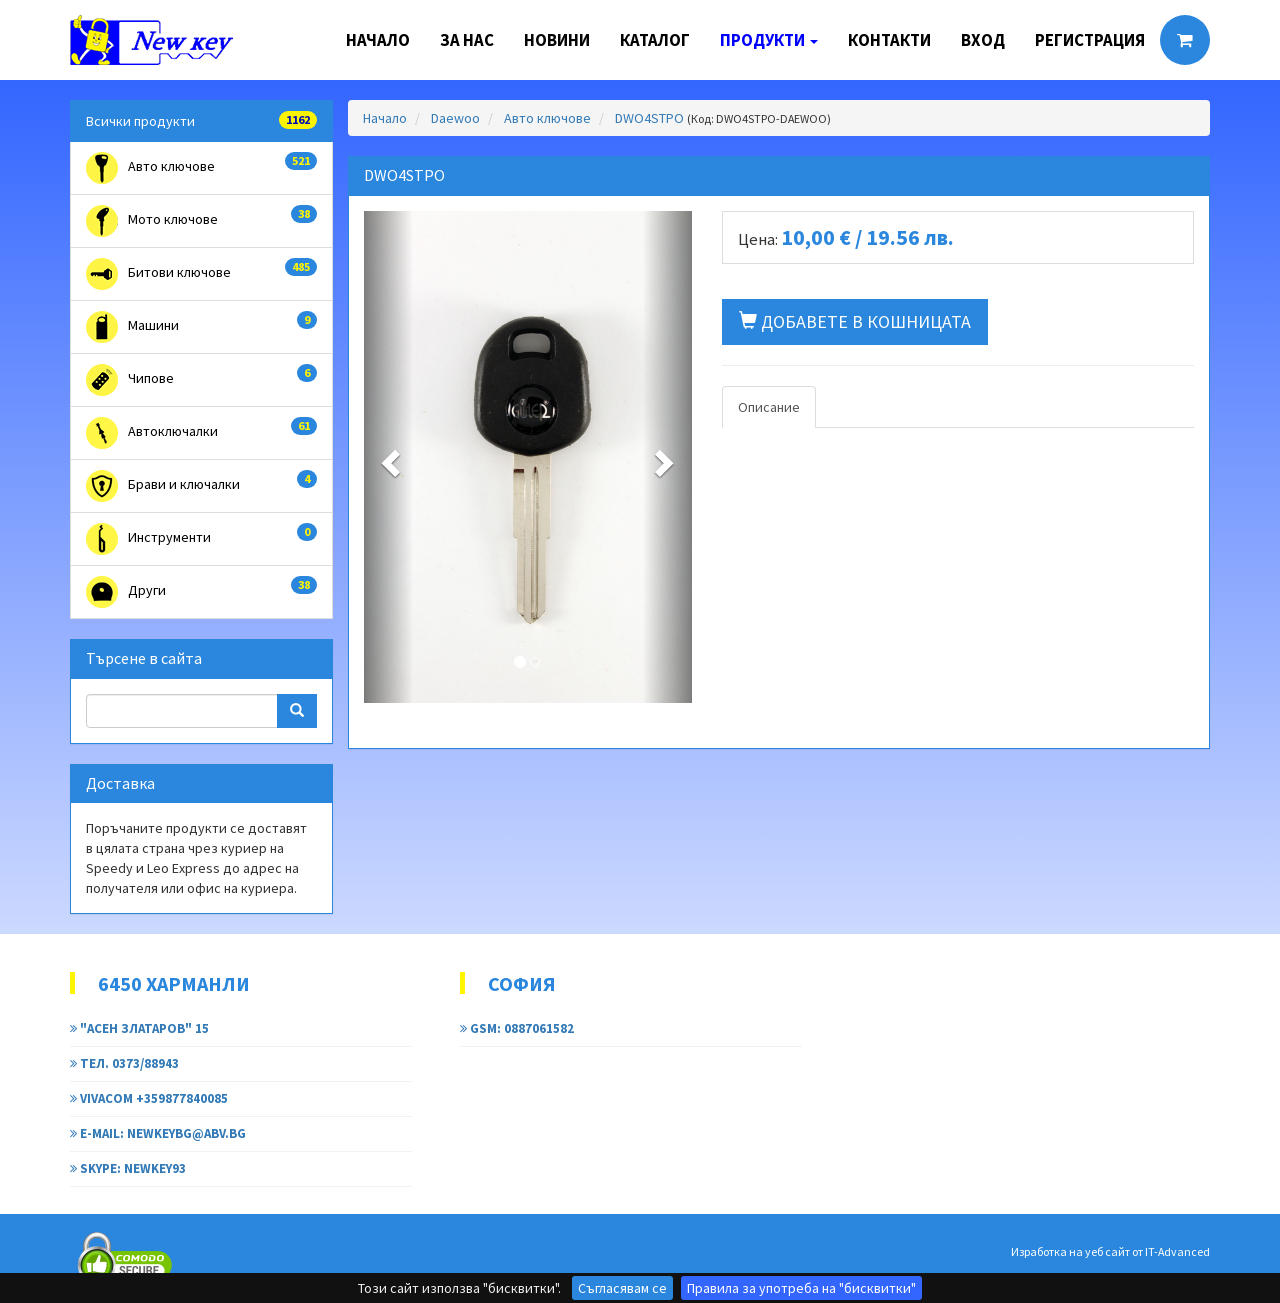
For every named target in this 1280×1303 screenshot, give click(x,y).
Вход (983, 40)
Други (201, 592)
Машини (201, 327)
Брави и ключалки (201, 486)
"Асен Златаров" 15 (139, 1028)
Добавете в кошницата (855, 321)
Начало (378, 40)
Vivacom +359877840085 (149, 1098)
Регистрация (1090, 40)
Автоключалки (201, 433)
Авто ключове (201, 168)
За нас (467, 40)
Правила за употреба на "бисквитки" (801, 1288)
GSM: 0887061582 (517, 1028)
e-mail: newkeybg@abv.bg (158, 1133)
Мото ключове (201, 221)
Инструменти (201, 539)
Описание (769, 407)
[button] (388, 457)
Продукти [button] (769, 40)
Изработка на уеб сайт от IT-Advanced (1110, 1251)
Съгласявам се (622, 1288)
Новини (557, 40)
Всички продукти (201, 120)
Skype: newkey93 (128, 1168)
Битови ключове (201, 274)
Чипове (201, 380)
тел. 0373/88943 (124, 1063)
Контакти (889, 40)
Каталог (655, 40)
